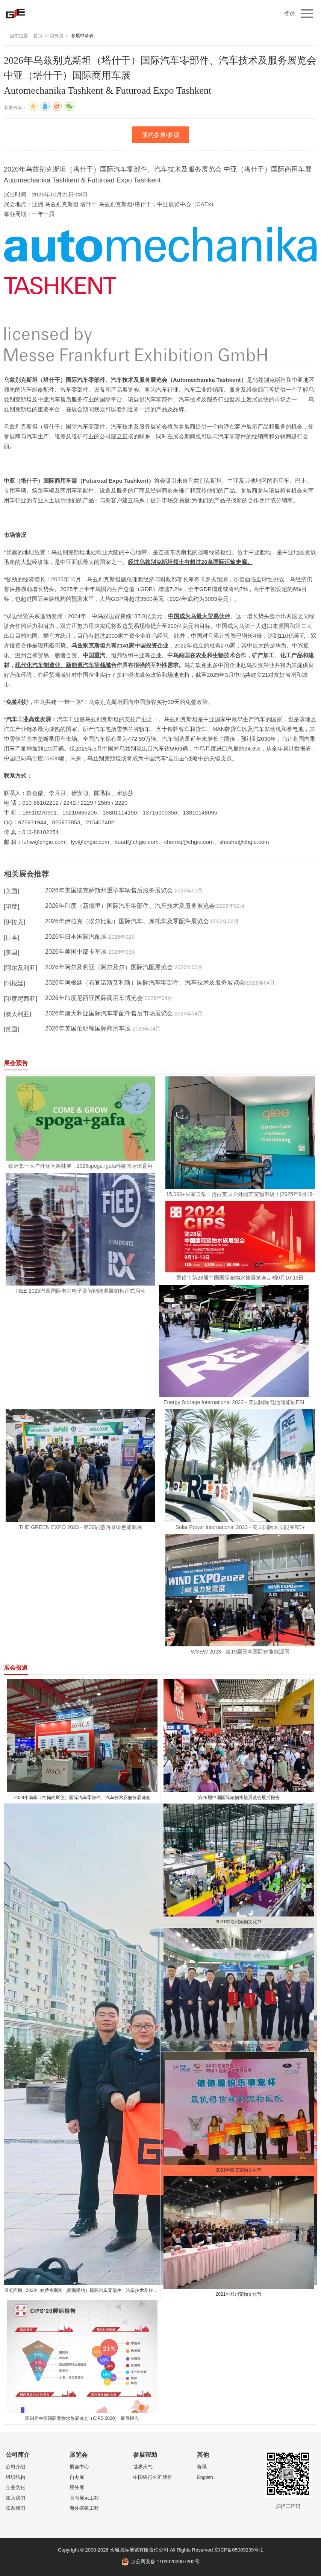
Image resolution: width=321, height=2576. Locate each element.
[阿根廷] (14, 983)
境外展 (57, 35)
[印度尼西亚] (20, 998)
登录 (289, 13)
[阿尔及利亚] (20, 968)
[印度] (11, 906)
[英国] (11, 1029)
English (205, 2477)
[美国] (11, 891)
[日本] (11, 937)
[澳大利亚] (17, 1014)
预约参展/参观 (160, 135)
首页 (37, 35)
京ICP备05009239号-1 (238, 2550)
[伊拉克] (14, 922)
